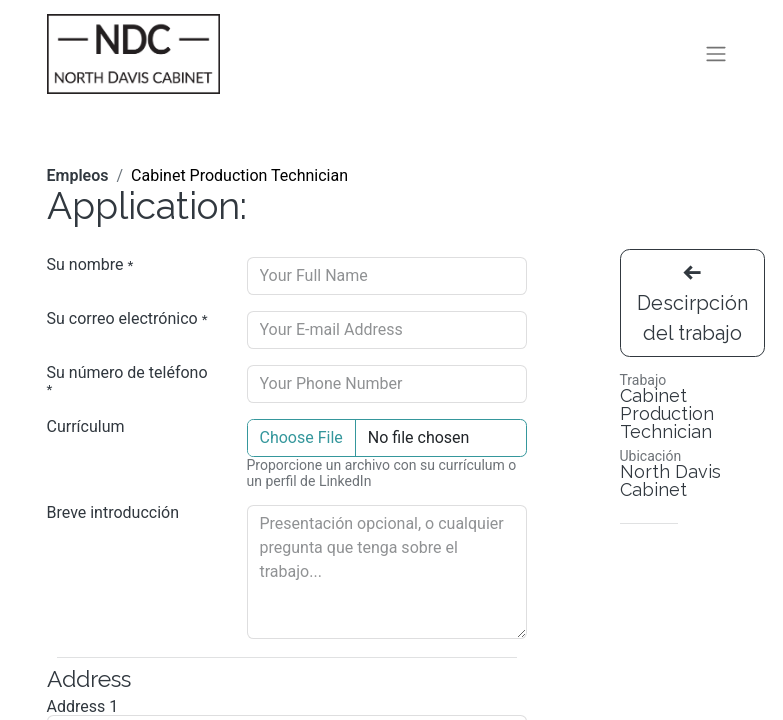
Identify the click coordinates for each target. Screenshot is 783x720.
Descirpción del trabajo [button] (692, 308)
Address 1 (83, 711)
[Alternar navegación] (716, 56)
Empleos (78, 179)
